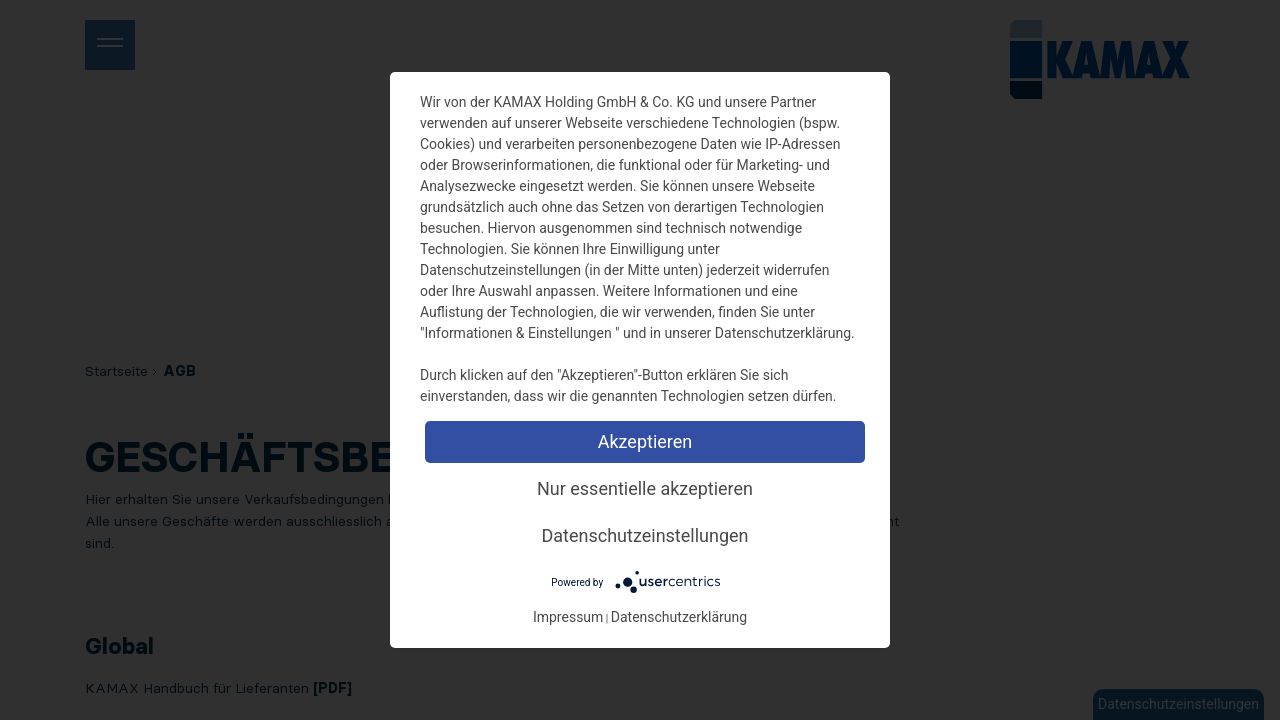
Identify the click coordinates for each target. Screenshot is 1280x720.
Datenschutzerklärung (679, 617)
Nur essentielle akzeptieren (645, 488)
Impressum (568, 617)
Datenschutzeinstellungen (645, 535)
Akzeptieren (645, 441)
